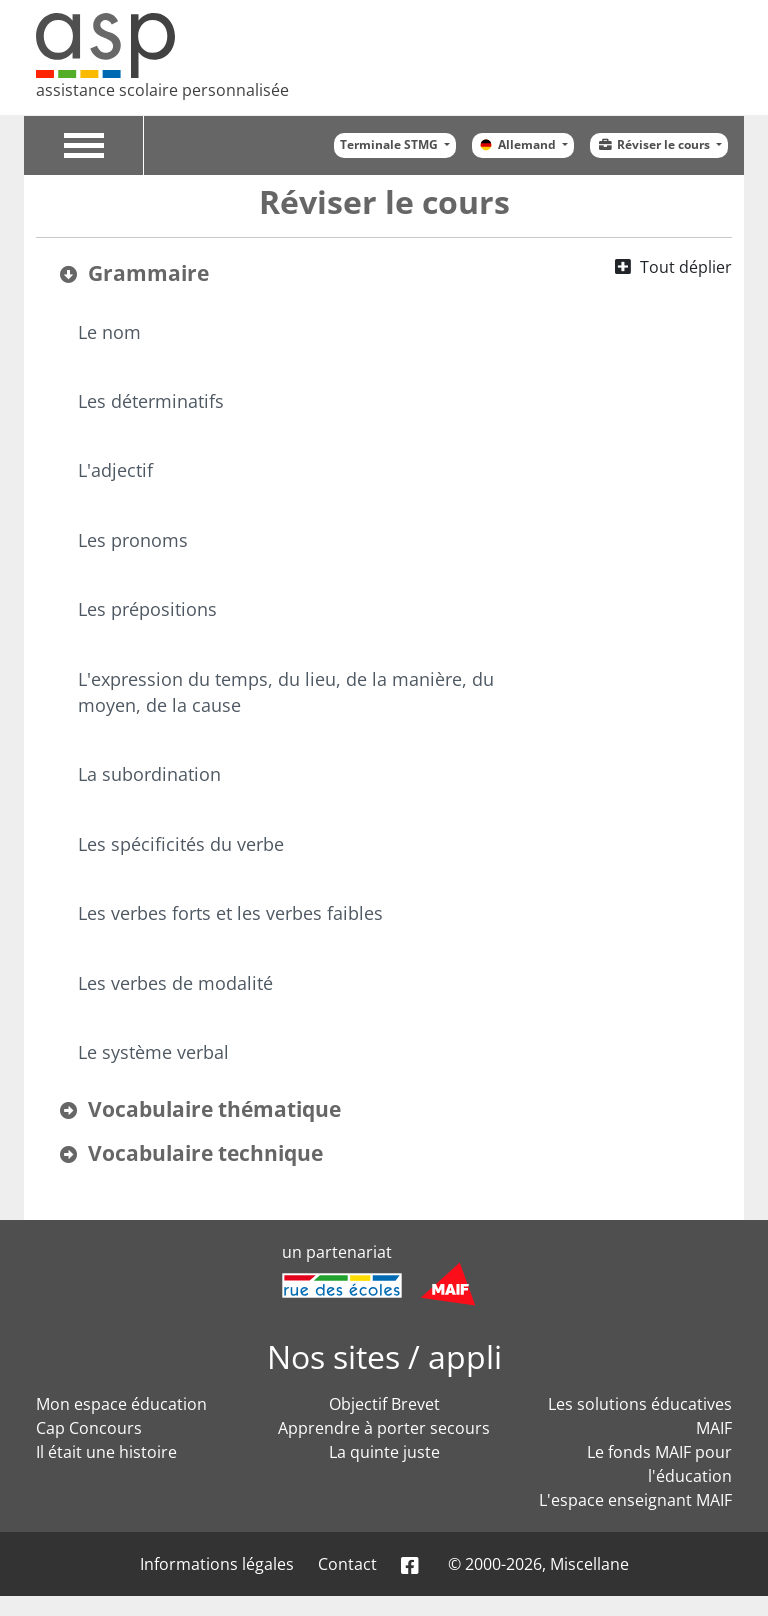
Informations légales (217, 1564)
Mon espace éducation (121, 1404)
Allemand (518, 144)
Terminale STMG (390, 144)
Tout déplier (686, 267)
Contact (347, 1564)
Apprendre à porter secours (384, 1428)
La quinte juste (384, 1452)
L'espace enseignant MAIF (635, 1500)
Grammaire (148, 273)
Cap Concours (89, 1428)
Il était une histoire (106, 1452)
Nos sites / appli (384, 1356)
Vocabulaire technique (205, 1153)
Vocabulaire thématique (214, 1109)
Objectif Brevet (384, 1404)
